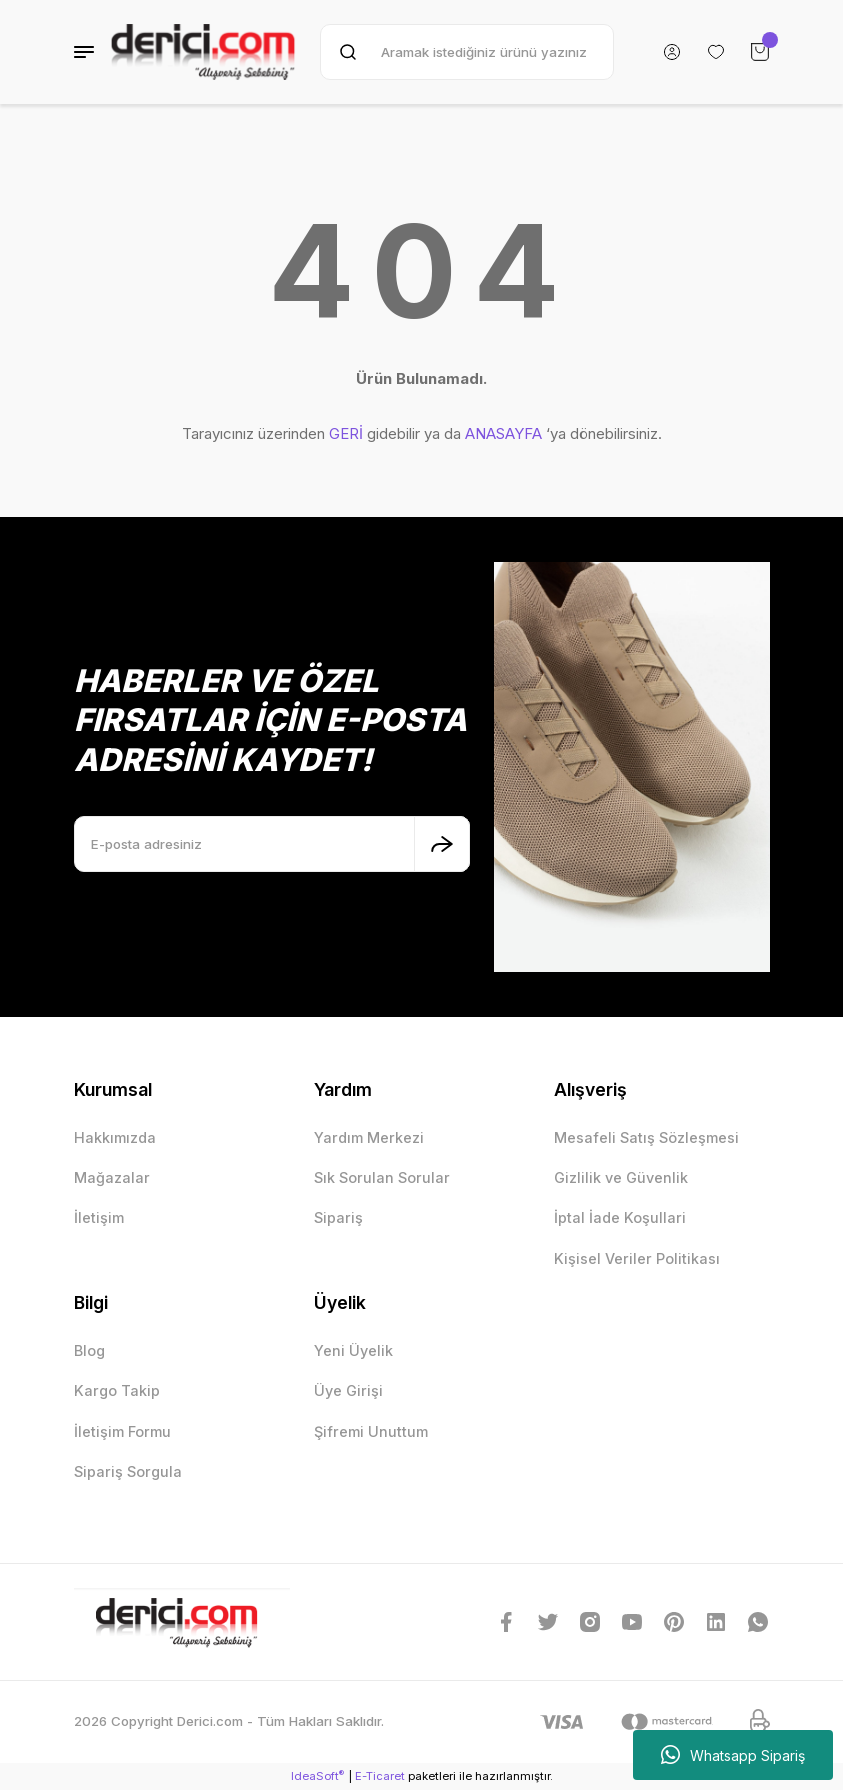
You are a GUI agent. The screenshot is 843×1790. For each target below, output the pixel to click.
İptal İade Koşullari (620, 1217)
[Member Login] (672, 52)
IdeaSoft (317, 1775)
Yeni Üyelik (353, 1350)
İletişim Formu (122, 1431)
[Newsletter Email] (272, 844)
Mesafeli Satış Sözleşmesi (646, 1137)
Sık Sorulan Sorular (382, 1177)
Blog (89, 1350)
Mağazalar (112, 1177)
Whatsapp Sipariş (733, 1755)
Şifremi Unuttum (371, 1431)
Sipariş (338, 1217)
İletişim (99, 1217)
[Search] (466, 52)
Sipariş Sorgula (128, 1471)
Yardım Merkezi (369, 1137)
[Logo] (203, 52)
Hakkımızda (115, 1137)
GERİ (346, 433)
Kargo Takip (117, 1390)
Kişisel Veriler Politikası (637, 1258)
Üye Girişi (348, 1390)
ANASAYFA (503, 433)
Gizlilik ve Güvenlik (621, 1177)
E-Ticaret (380, 1776)
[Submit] (442, 844)
